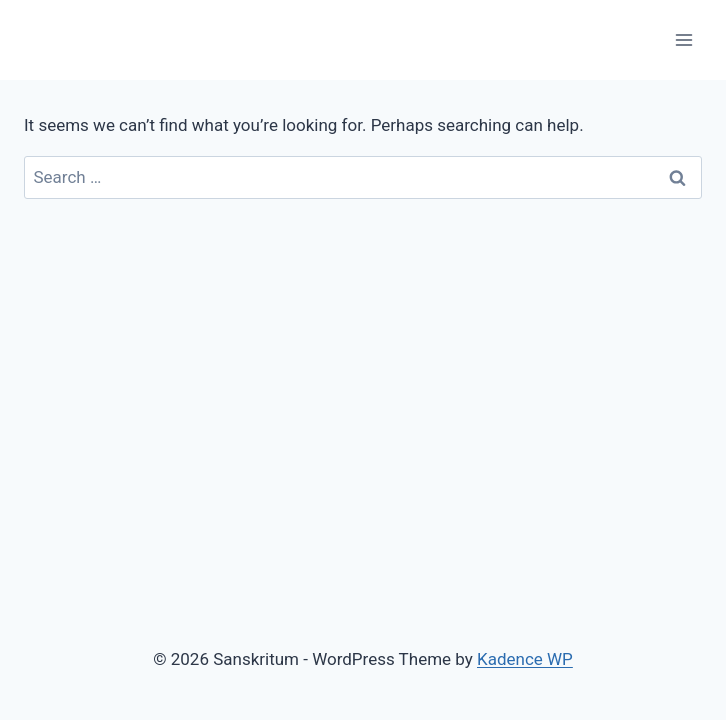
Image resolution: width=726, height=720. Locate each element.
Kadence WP (525, 659)
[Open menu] (683, 39)
